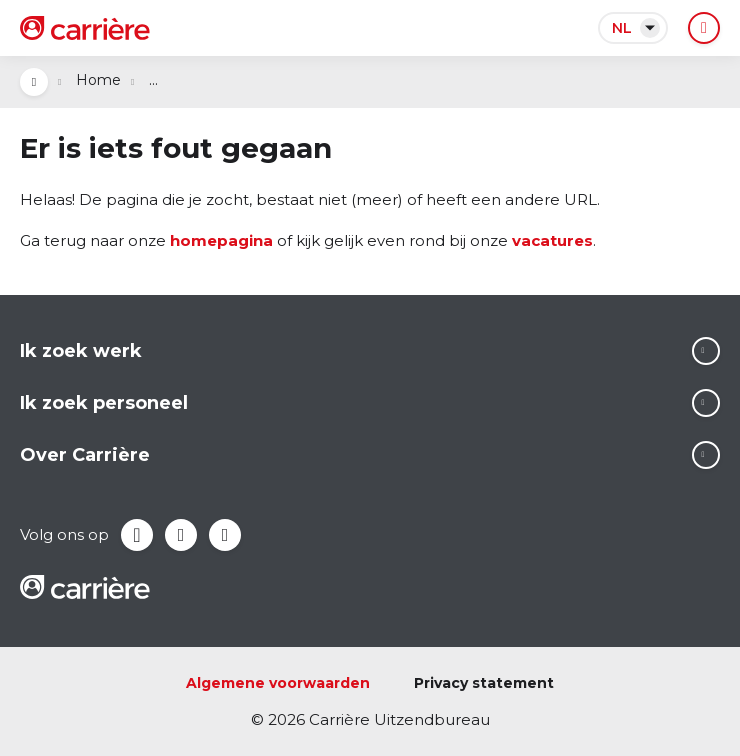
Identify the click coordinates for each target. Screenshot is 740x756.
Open (34, 82)
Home (98, 80)
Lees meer (706, 351)
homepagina (221, 240)
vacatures (552, 240)
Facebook (137, 535)
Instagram (225, 535)
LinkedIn (181, 535)
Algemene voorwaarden (278, 683)
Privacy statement (484, 683)
